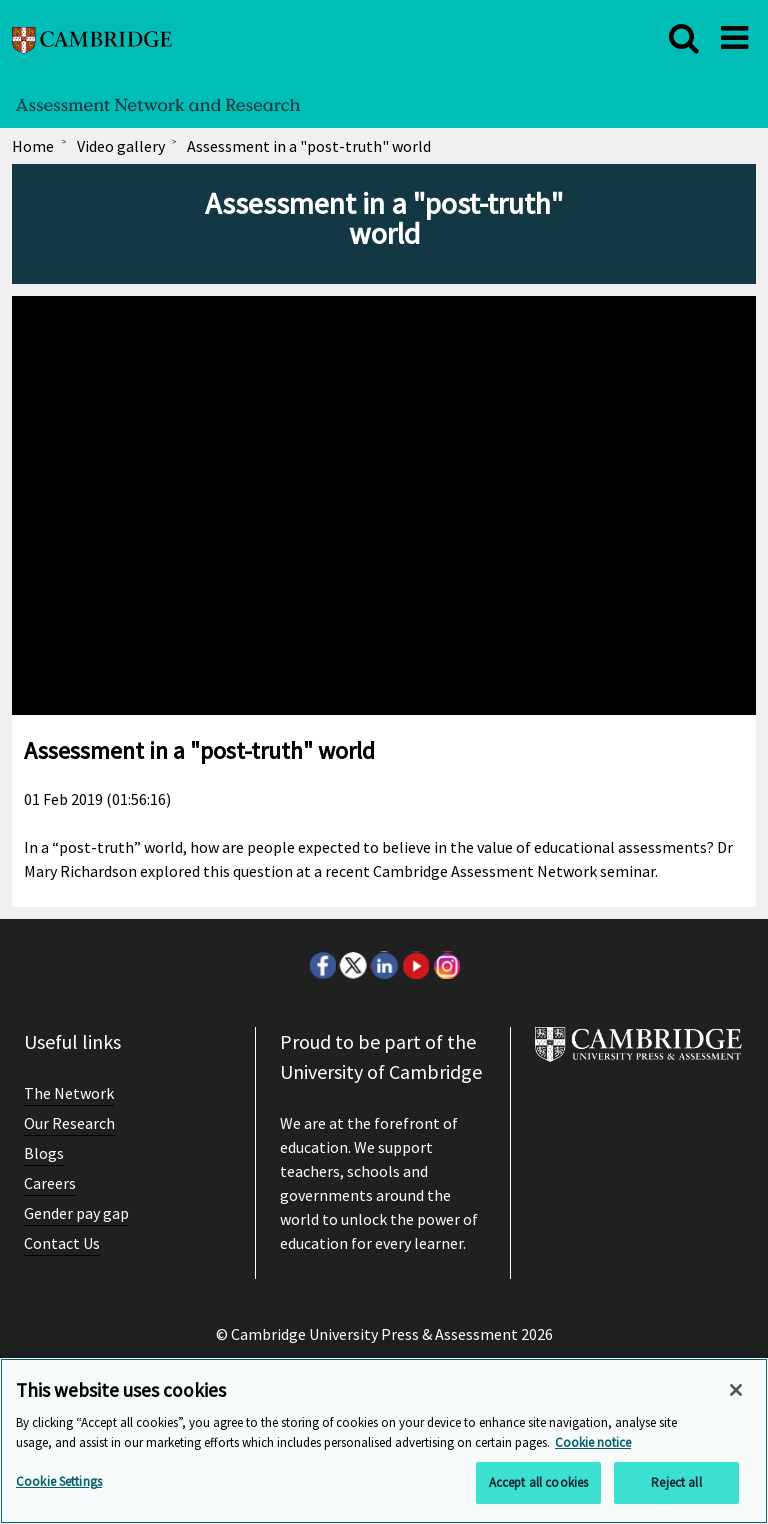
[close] (684, 38)
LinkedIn (384, 965)
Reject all (676, 1482)
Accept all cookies (538, 1482)
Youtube (415, 965)
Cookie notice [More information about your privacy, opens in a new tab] (593, 1442)
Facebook (322, 965)
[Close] (736, 1390)
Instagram (446, 965)
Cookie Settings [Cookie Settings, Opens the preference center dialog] (59, 1481)
